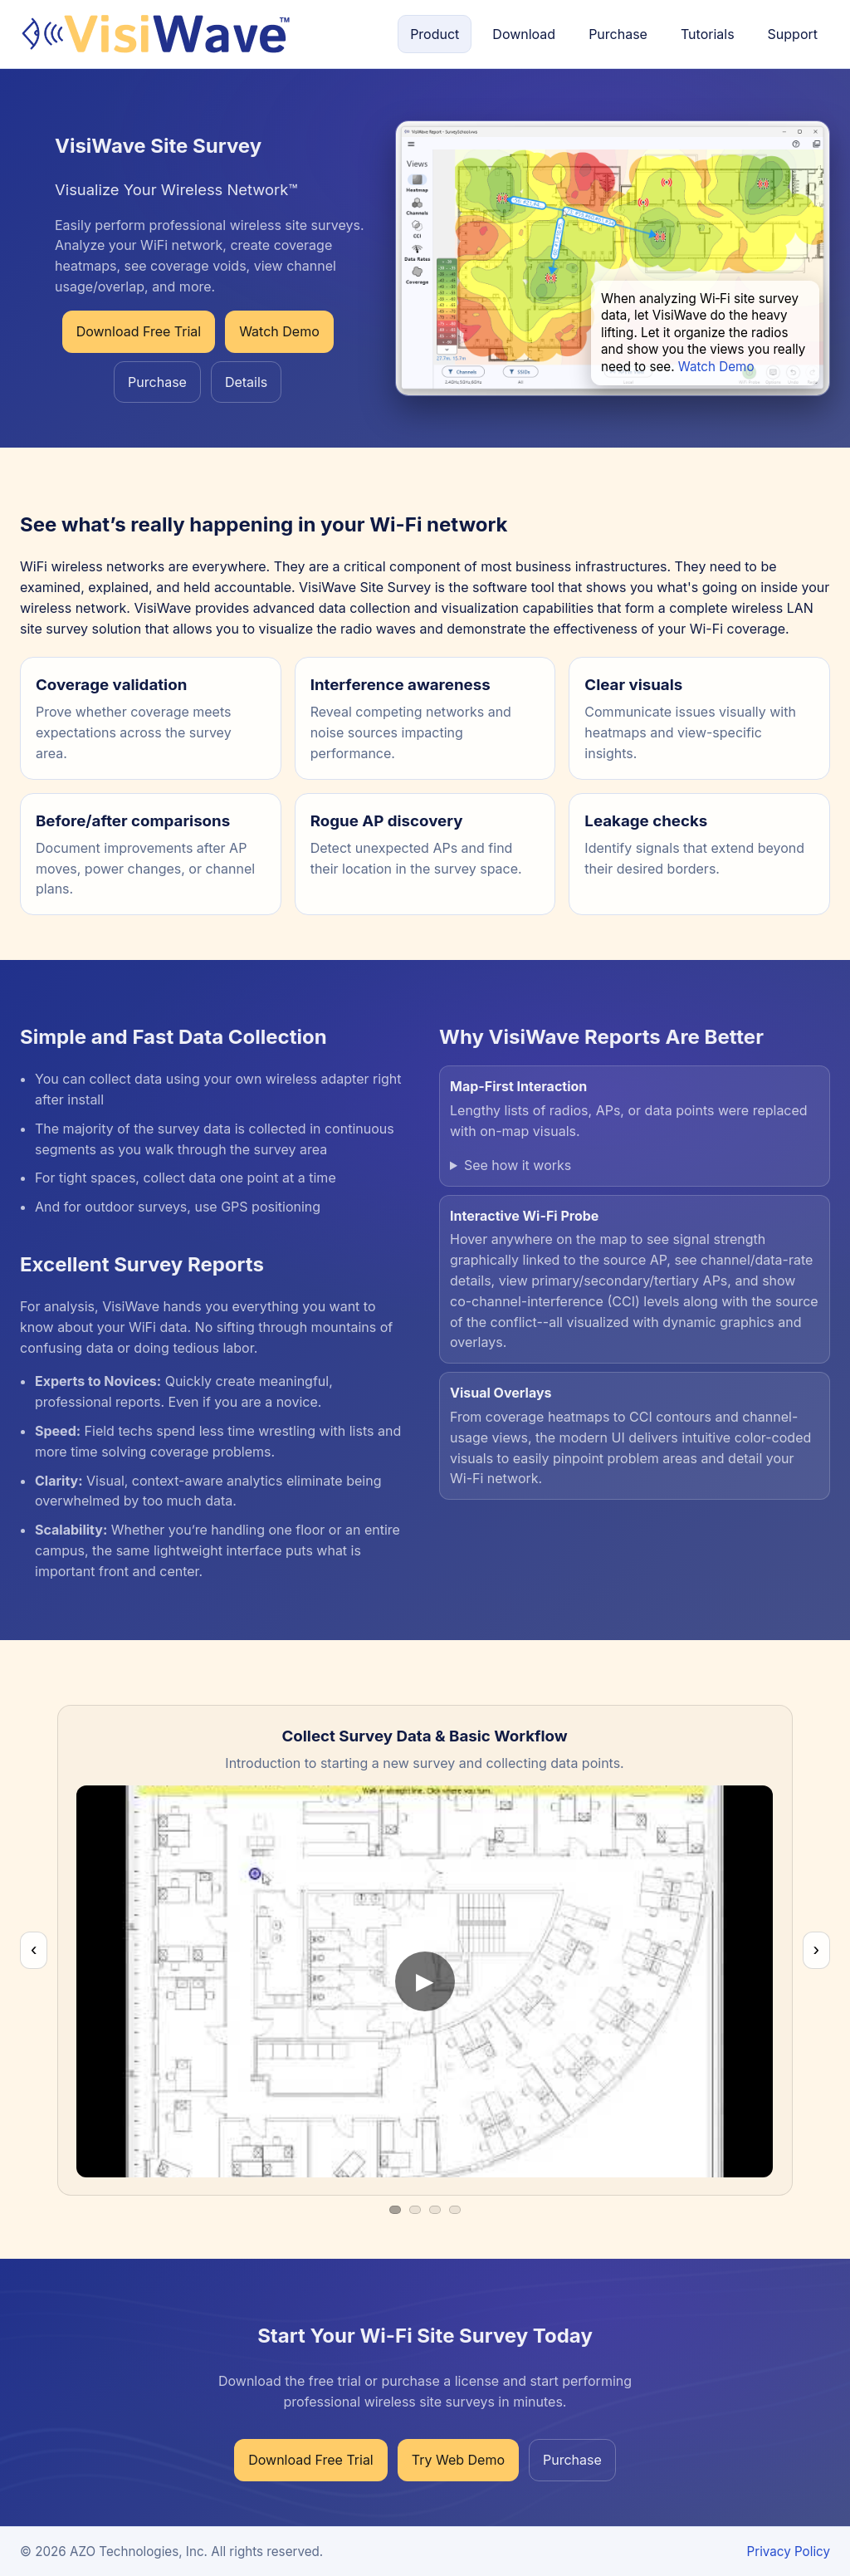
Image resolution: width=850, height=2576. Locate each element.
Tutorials (708, 34)
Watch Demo (279, 331)
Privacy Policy (788, 2551)
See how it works (517, 1165)
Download (523, 34)
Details (246, 382)
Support (793, 34)
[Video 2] (415, 2210)
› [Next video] (816, 1949)
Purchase (618, 34)
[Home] (155, 34)
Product (434, 34)
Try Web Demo (458, 2459)
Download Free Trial (139, 331)
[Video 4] (455, 2210)
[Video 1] (395, 2210)
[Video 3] (435, 2210)
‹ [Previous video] (34, 1949)
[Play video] (424, 1981)
